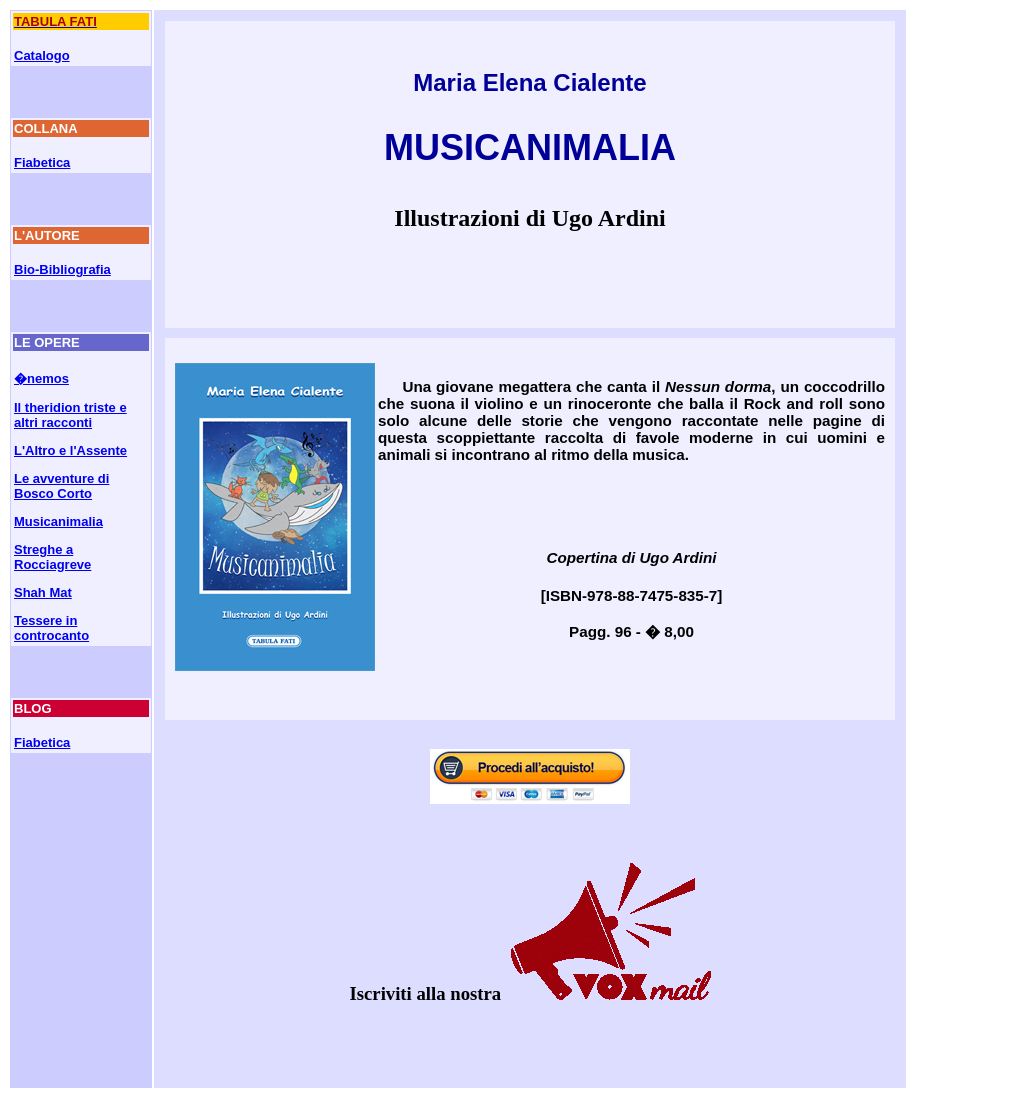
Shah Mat (43, 592)
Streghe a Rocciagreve (52, 557)
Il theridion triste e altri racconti (70, 415)
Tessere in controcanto (51, 628)
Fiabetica (42, 162)
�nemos (41, 378)
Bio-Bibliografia (62, 269)
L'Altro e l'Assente (70, 450)
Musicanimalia (58, 521)
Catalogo (42, 55)
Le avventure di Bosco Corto (61, 486)
